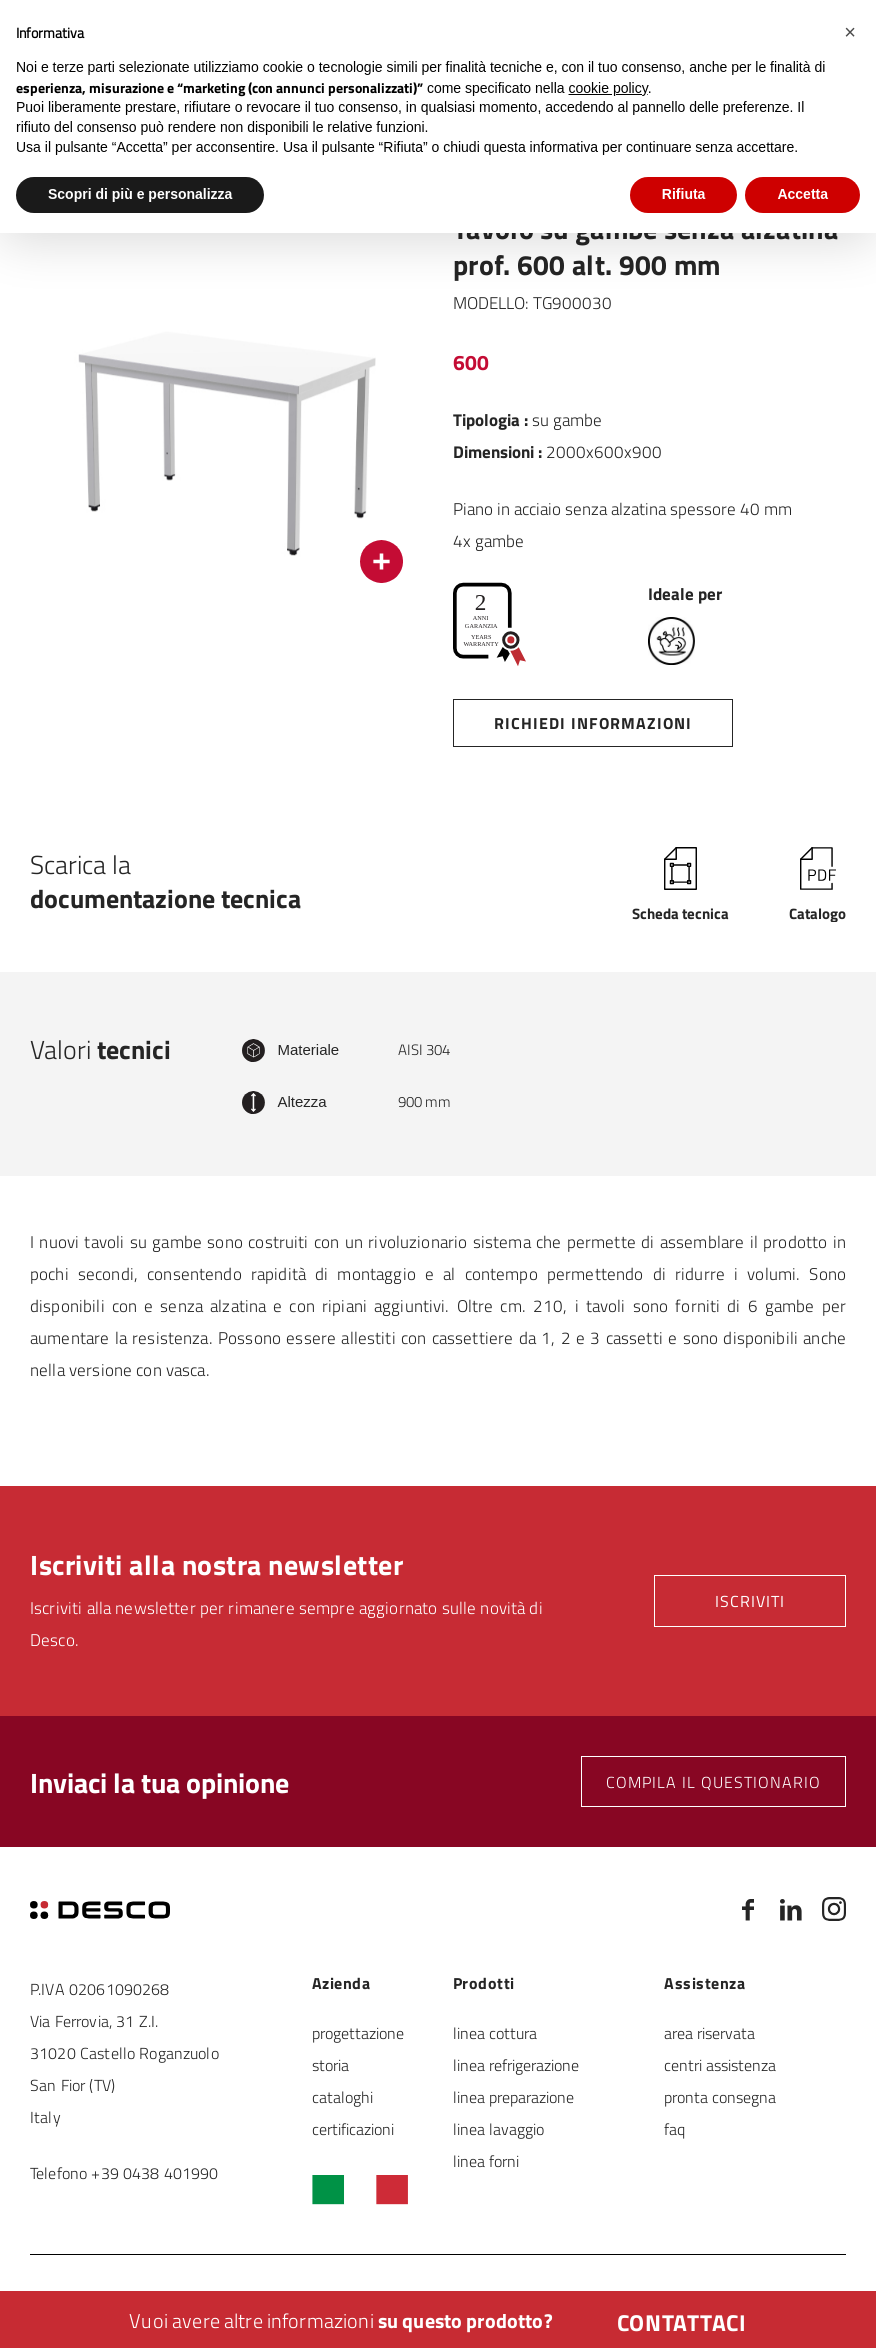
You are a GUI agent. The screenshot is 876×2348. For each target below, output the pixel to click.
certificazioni (353, 2128)
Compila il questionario (713, 1781)
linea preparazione (513, 2096)
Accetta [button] (802, 194)
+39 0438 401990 (154, 2172)
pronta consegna (720, 2096)
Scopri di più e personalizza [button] (140, 194)
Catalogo (817, 912)
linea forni (486, 2160)
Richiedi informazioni (593, 722)
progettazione (358, 2032)
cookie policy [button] (608, 88)
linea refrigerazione (516, 2064)
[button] (850, 32)
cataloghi (342, 2096)
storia (330, 2064)
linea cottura (495, 2032)
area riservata (709, 2032)
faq (674, 2128)
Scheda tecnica (680, 912)
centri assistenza (720, 2064)
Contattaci (682, 2322)
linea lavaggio (498, 2128)
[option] (226, 406)
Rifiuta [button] (684, 194)
